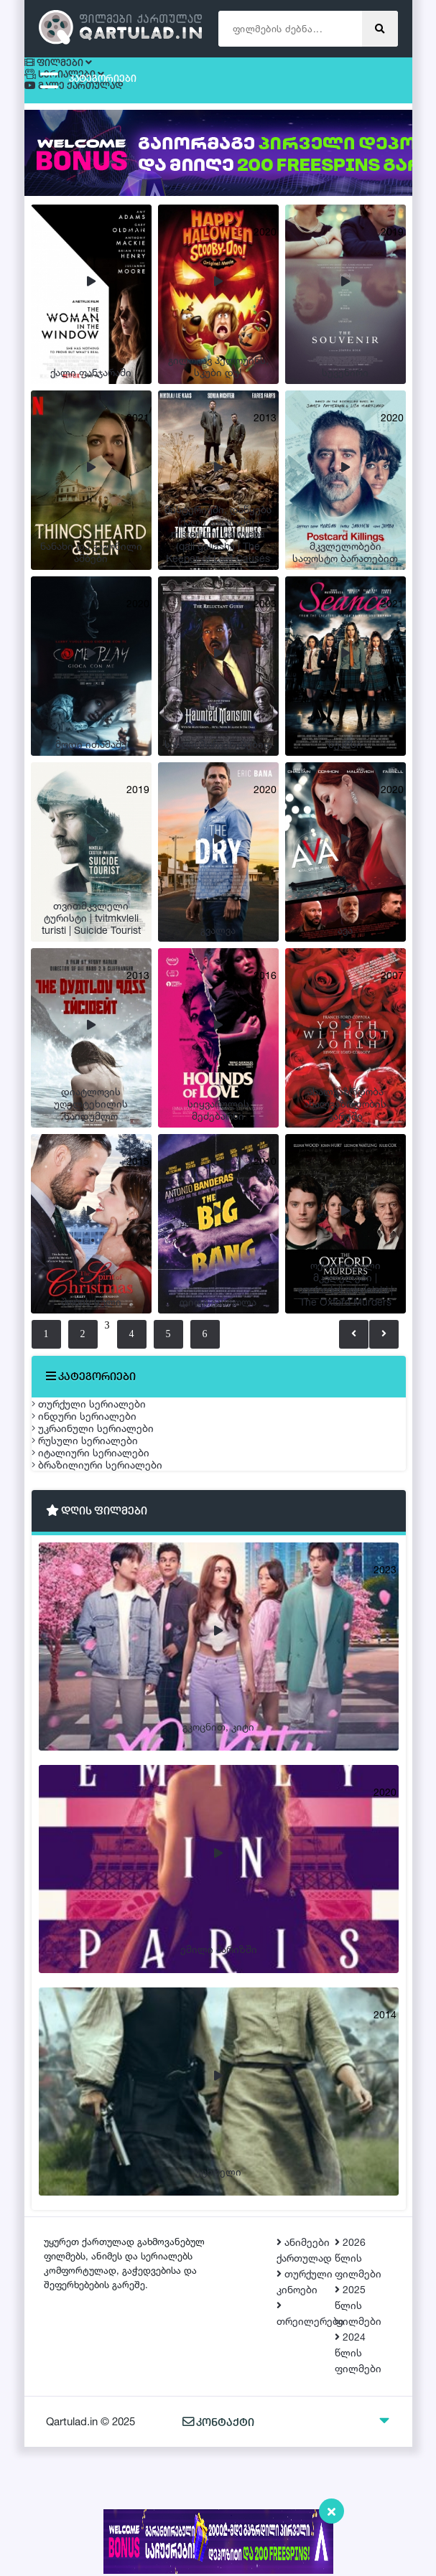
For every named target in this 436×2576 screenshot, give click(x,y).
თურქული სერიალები (103, 1414)
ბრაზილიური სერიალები (111, 1583)
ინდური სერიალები (98, 1448)
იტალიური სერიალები (105, 1549)
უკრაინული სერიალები (107, 1482)
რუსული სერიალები (99, 1515)
